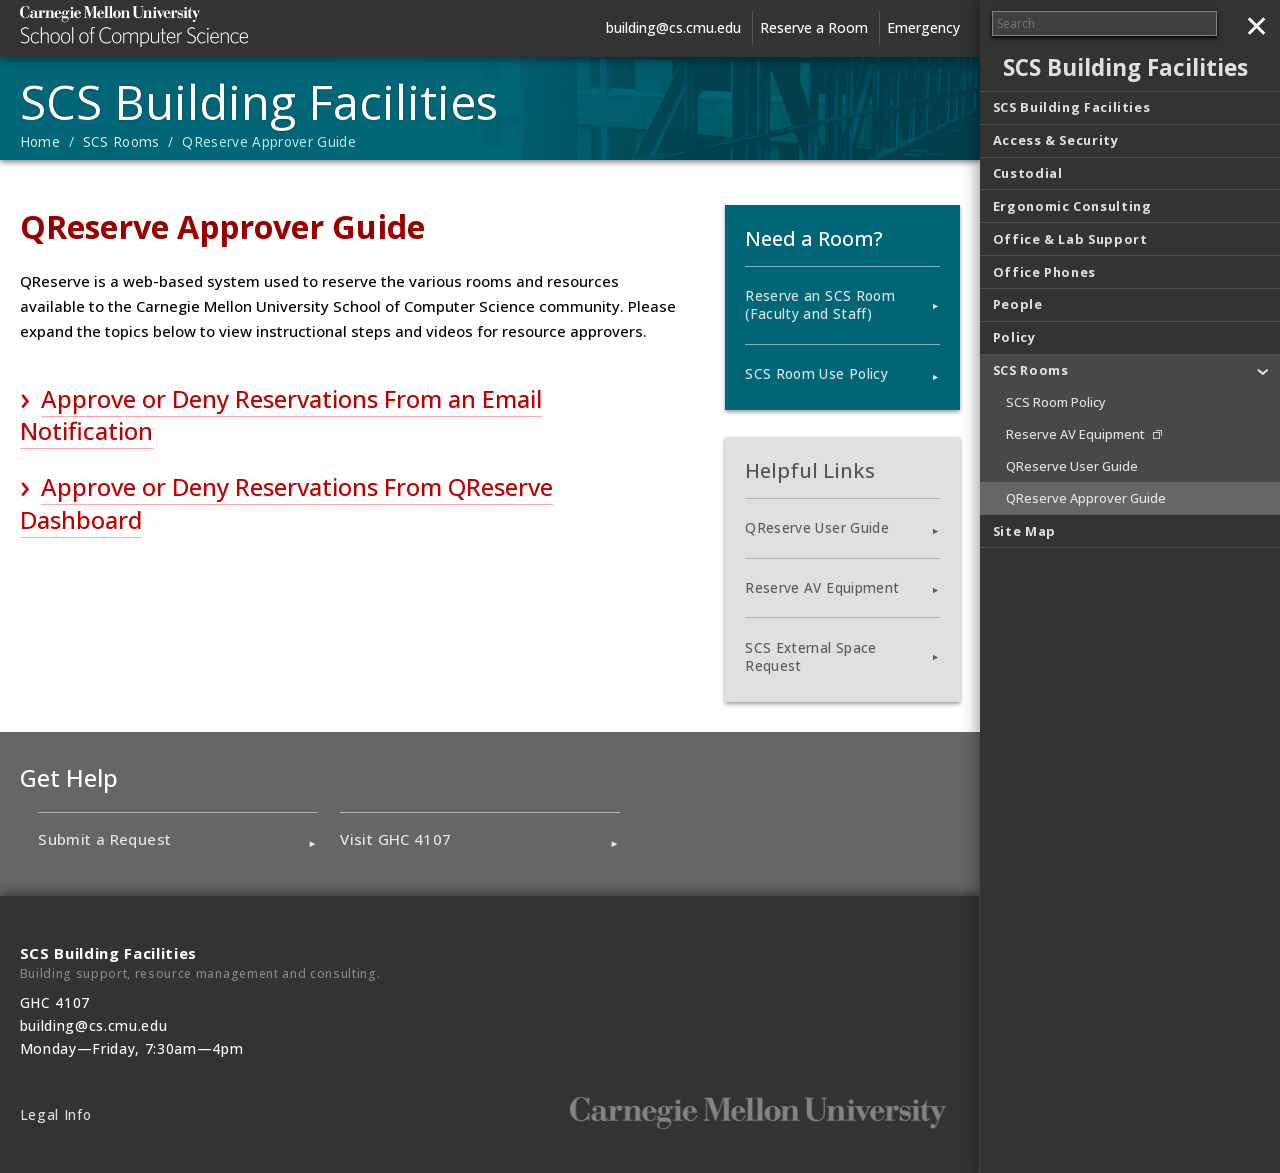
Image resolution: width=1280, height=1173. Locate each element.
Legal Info (56, 1115)
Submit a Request (104, 839)
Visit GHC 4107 (395, 839)
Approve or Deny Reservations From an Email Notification (281, 414)
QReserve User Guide (816, 528)
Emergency (923, 27)
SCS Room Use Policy (816, 374)
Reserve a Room (814, 27)
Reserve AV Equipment (822, 588)
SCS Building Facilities (259, 101)
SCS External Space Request (810, 657)
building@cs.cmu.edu (673, 27)
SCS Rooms (121, 142)
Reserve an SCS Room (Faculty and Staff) (819, 305)
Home (40, 142)
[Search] (1104, 23)
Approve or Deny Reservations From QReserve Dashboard (286, 502)
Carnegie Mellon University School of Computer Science (170, 26)
